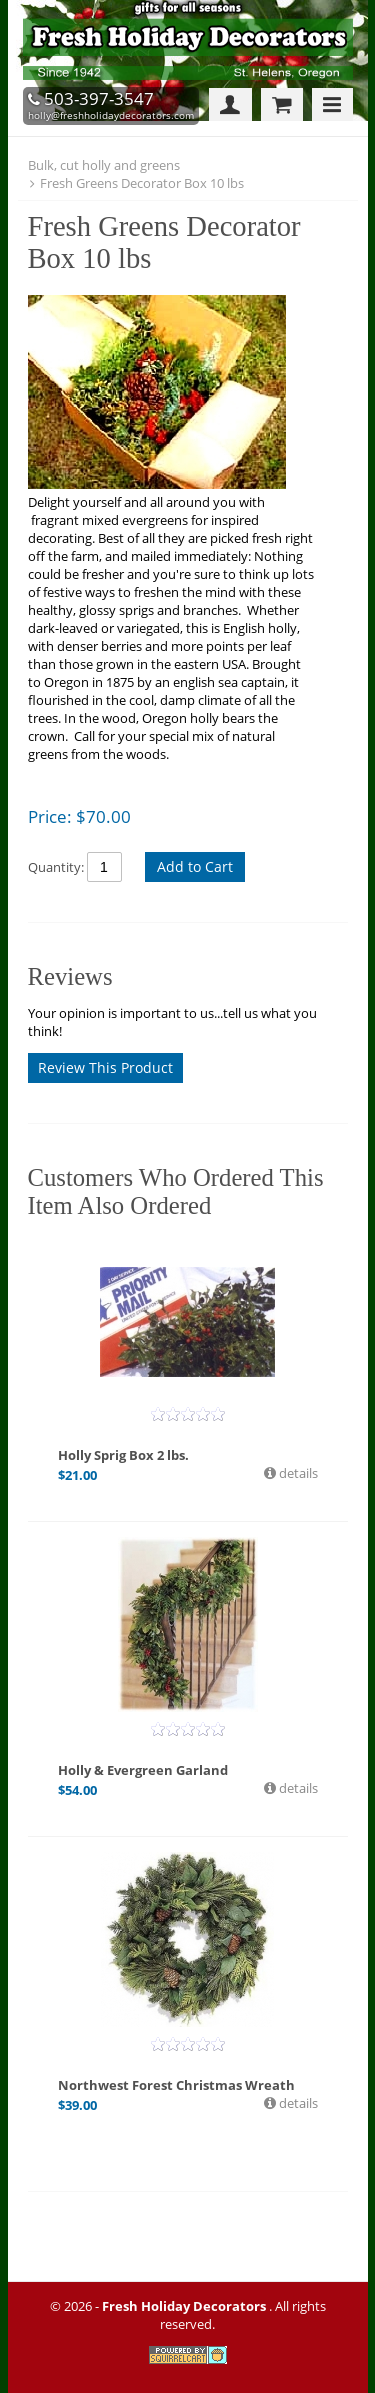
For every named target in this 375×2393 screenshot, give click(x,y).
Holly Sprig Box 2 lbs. (123, 1455)
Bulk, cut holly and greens (104, 165)
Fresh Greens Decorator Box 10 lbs (142, 183)
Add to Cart (195, 866)
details (297, 1473)
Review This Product (105, 1067)
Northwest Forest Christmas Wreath (176, 2085)
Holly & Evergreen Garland (143, 1770)
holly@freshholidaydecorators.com (111, 115)
